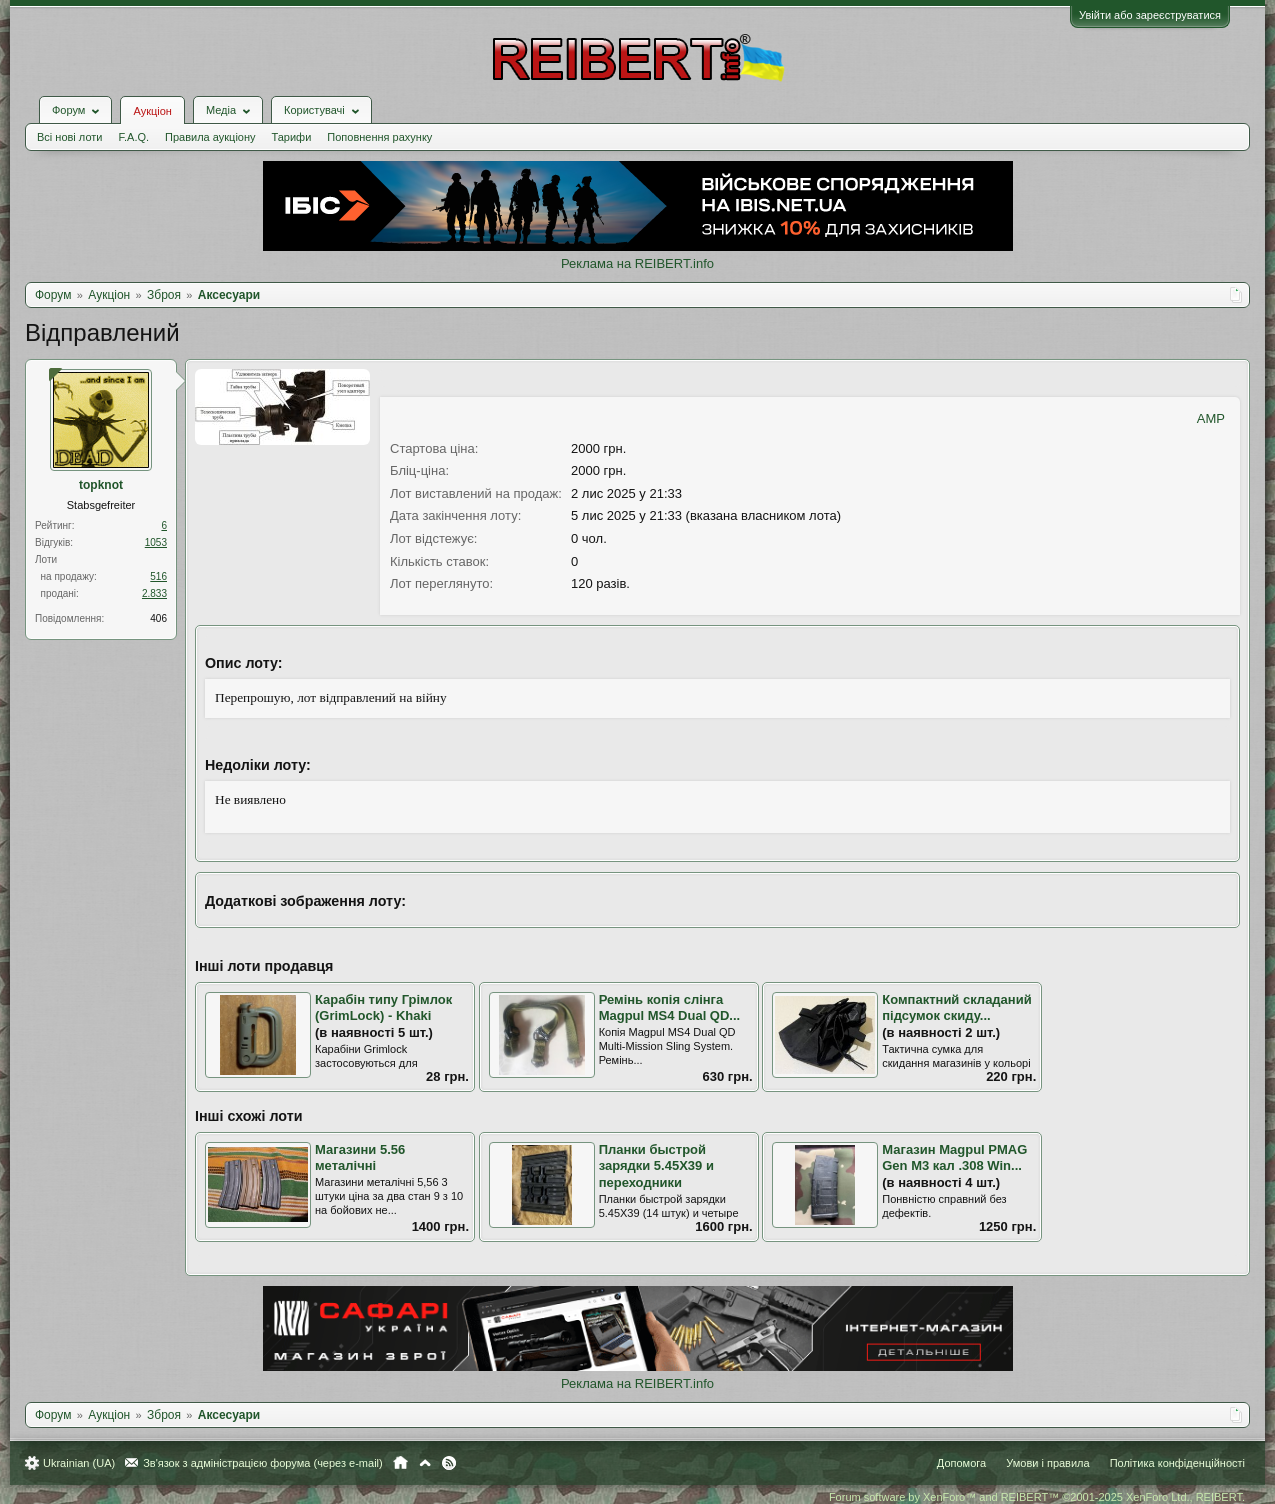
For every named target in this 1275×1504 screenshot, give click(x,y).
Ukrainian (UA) (79, 1463)
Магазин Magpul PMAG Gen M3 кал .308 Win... (954, 1158)
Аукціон (152, 111)
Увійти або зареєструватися (1150, 15)
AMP (1211, 418)
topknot (101, 485)
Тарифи (292, 137)
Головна (400, 1463)
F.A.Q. (133, 137)
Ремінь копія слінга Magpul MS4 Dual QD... (670, 1008)
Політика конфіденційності (1177, 1463)
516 (158, 576)
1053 (156, 542)
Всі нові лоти (69, 137)
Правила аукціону (210, 137)
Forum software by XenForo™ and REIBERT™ (1037, 1497)
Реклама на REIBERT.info (637, 263)
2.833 (154, 593)
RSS (449, 1463)
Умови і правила (1047, 1463)
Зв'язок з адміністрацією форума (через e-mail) (263, 1463)
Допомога (961, 1463)
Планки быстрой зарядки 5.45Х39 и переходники (656, 1166)
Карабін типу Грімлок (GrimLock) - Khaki (383, 1008)
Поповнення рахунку (379, 137)
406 (158, 618)
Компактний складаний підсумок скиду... (956, 1008)
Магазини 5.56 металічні (360, 1158)
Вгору (425, 1463)
